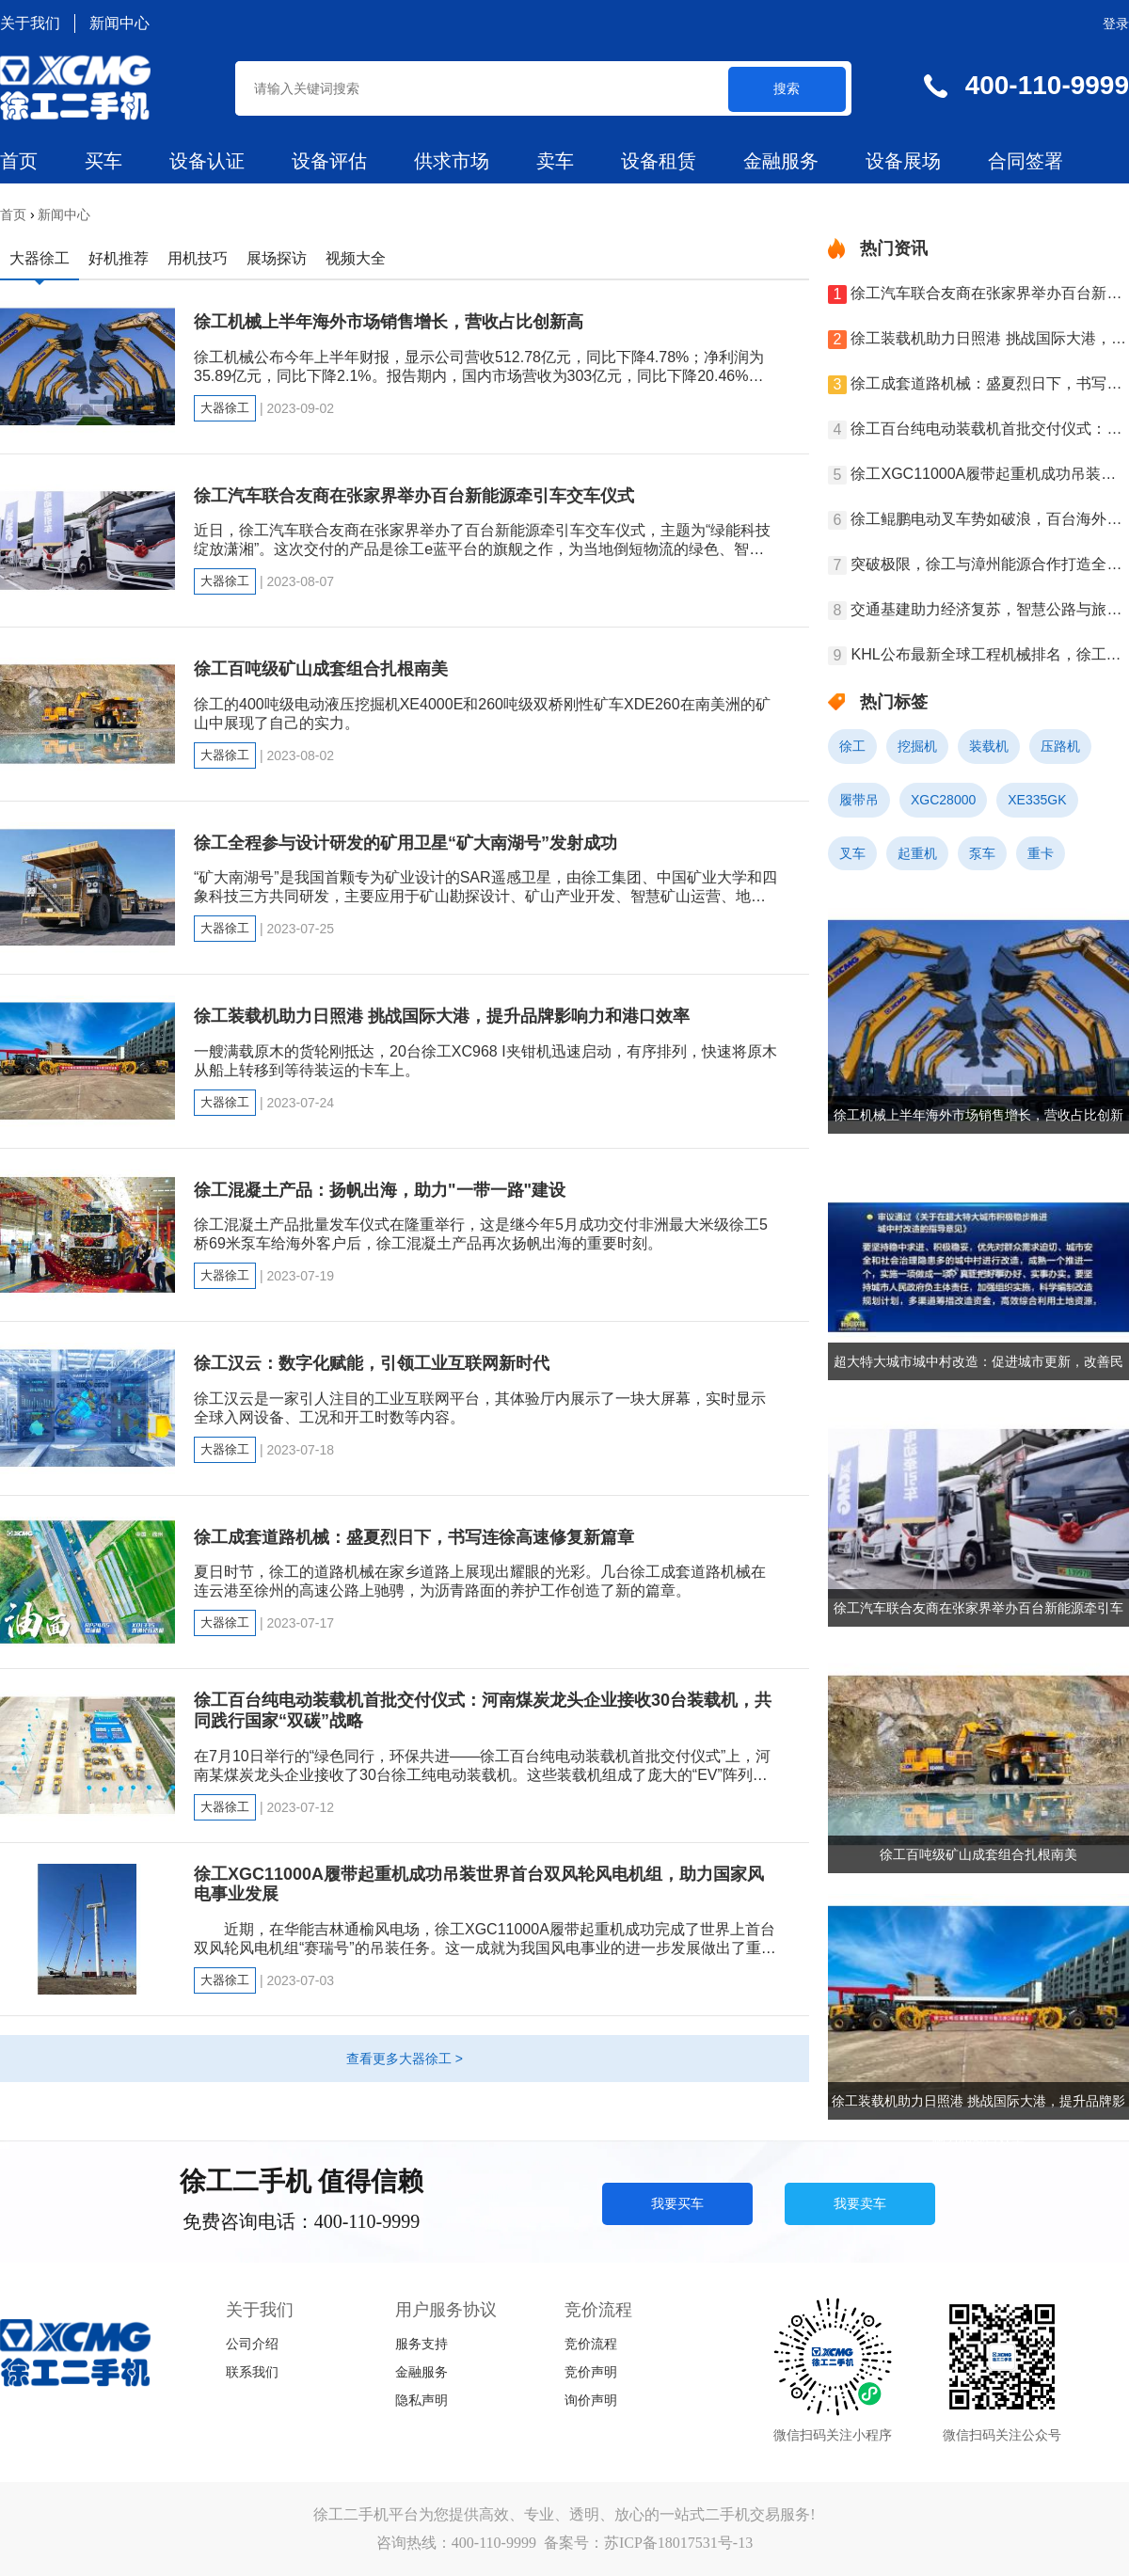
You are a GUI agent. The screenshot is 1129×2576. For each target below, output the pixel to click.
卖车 (555, 161)
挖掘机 (917, 746)
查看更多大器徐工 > (404, 2058)
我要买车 (677, 2203)
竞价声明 (590, 2372)
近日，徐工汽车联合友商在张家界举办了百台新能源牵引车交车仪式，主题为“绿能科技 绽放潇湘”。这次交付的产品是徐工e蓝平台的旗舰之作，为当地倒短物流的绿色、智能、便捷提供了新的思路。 (482, 549)
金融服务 (781, 161)
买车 (103, 161)
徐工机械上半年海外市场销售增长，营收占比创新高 (388, 321)
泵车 (982, 853)
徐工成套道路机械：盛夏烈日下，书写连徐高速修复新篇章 (414, 1537)
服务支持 (421, 2344)
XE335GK (1037, 799)
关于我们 (30, 23)
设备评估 (329, 161)
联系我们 (252, 2372)
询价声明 (590, 2400)
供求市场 (451, 161)
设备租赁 (658, 161)
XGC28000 (943, 799)
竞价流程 (590, 2344)
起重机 (917, 853)
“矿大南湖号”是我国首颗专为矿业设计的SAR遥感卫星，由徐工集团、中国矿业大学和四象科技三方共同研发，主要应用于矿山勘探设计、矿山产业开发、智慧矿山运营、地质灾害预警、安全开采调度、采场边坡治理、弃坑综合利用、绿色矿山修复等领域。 (485, 896)
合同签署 (1025, 161)
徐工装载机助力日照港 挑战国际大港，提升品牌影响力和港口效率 (442, 1016)
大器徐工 (224, 408)
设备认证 (207, 161)
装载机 (989, 746)
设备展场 (903, 161)
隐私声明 (421, 2400)
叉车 (852, 853)
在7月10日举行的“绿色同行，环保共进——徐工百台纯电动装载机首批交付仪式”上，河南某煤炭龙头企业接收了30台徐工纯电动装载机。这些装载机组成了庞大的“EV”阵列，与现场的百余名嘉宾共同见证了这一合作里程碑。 (482, 1775)
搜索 (786, 88)
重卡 (1040, 853)
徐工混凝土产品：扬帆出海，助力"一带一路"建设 (379, 1190)
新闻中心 (119, 23)
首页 (19, 161)
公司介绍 (252, 2344)
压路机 (1060, 746)
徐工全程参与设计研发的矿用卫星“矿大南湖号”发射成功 (405, 843)
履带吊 (859, 799)
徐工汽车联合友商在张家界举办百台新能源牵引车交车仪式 (414, 495)
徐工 (852, 746)
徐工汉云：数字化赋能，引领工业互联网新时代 (371, 1363)
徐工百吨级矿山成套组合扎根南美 (321, 669)
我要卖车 (860, 2203)
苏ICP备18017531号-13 (678, 2543)
